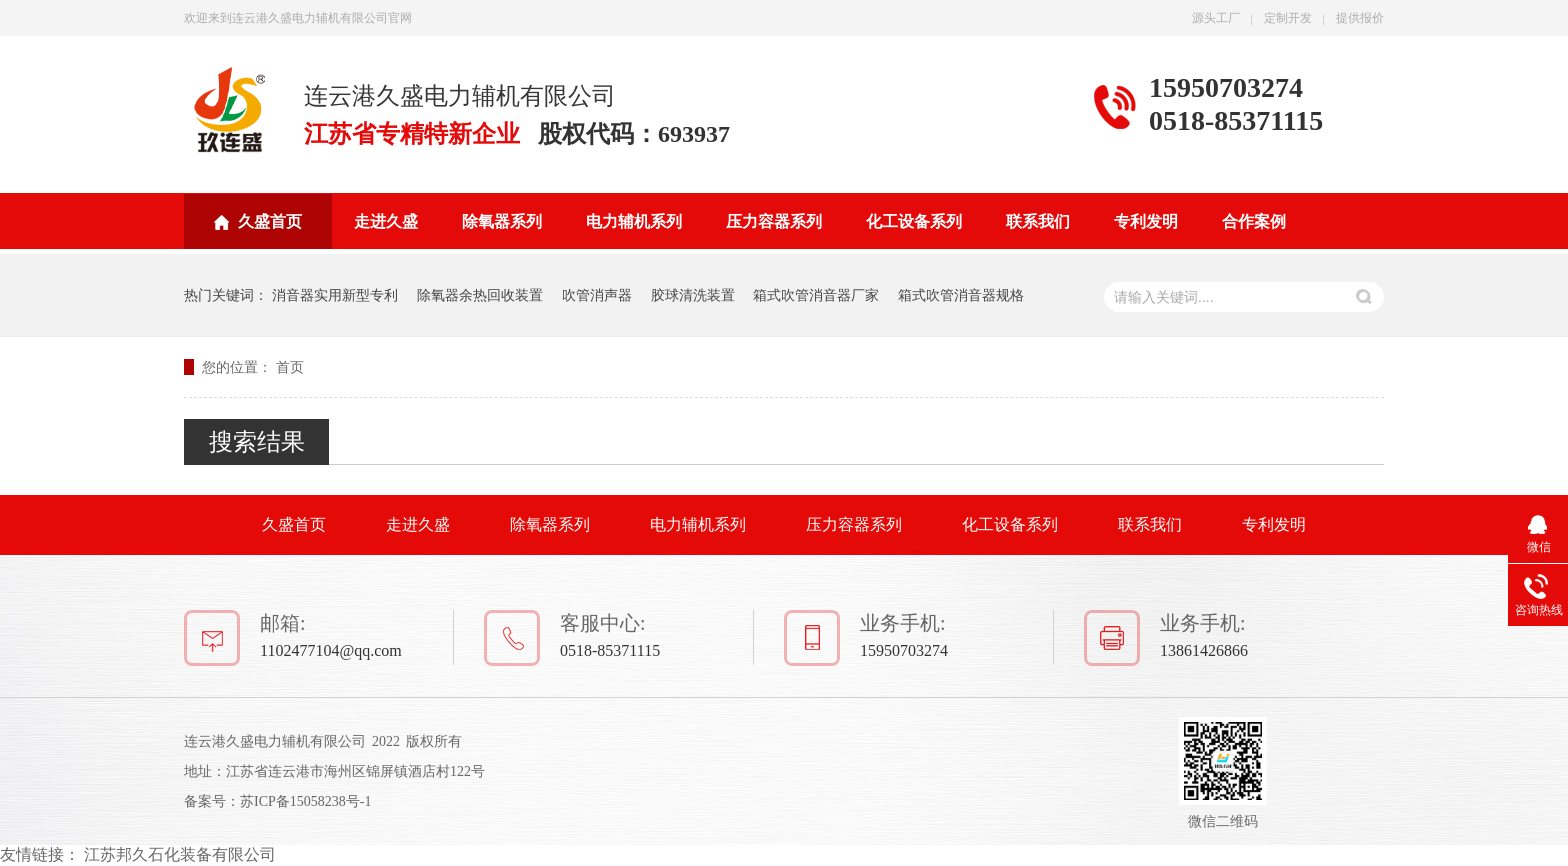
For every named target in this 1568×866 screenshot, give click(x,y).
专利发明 (1146, 221)
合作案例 (1254, 221)
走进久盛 (386, 221)
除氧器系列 (502, 221)
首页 (290, 367)
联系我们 (1038, 221)
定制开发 (1288, 18)
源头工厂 (1216, 18)
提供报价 (1360, 18)
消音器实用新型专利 (335, 295)
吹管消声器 (597, 295)
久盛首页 (270, 221)
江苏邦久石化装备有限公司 (180, 854)
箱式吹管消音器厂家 (816, 295)
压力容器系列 (774, 221)
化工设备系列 (914, 221)
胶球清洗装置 (693, 295)
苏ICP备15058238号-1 (305, 801)
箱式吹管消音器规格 (961, 295)
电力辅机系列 (634, 221)
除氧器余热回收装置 (480, 295)
